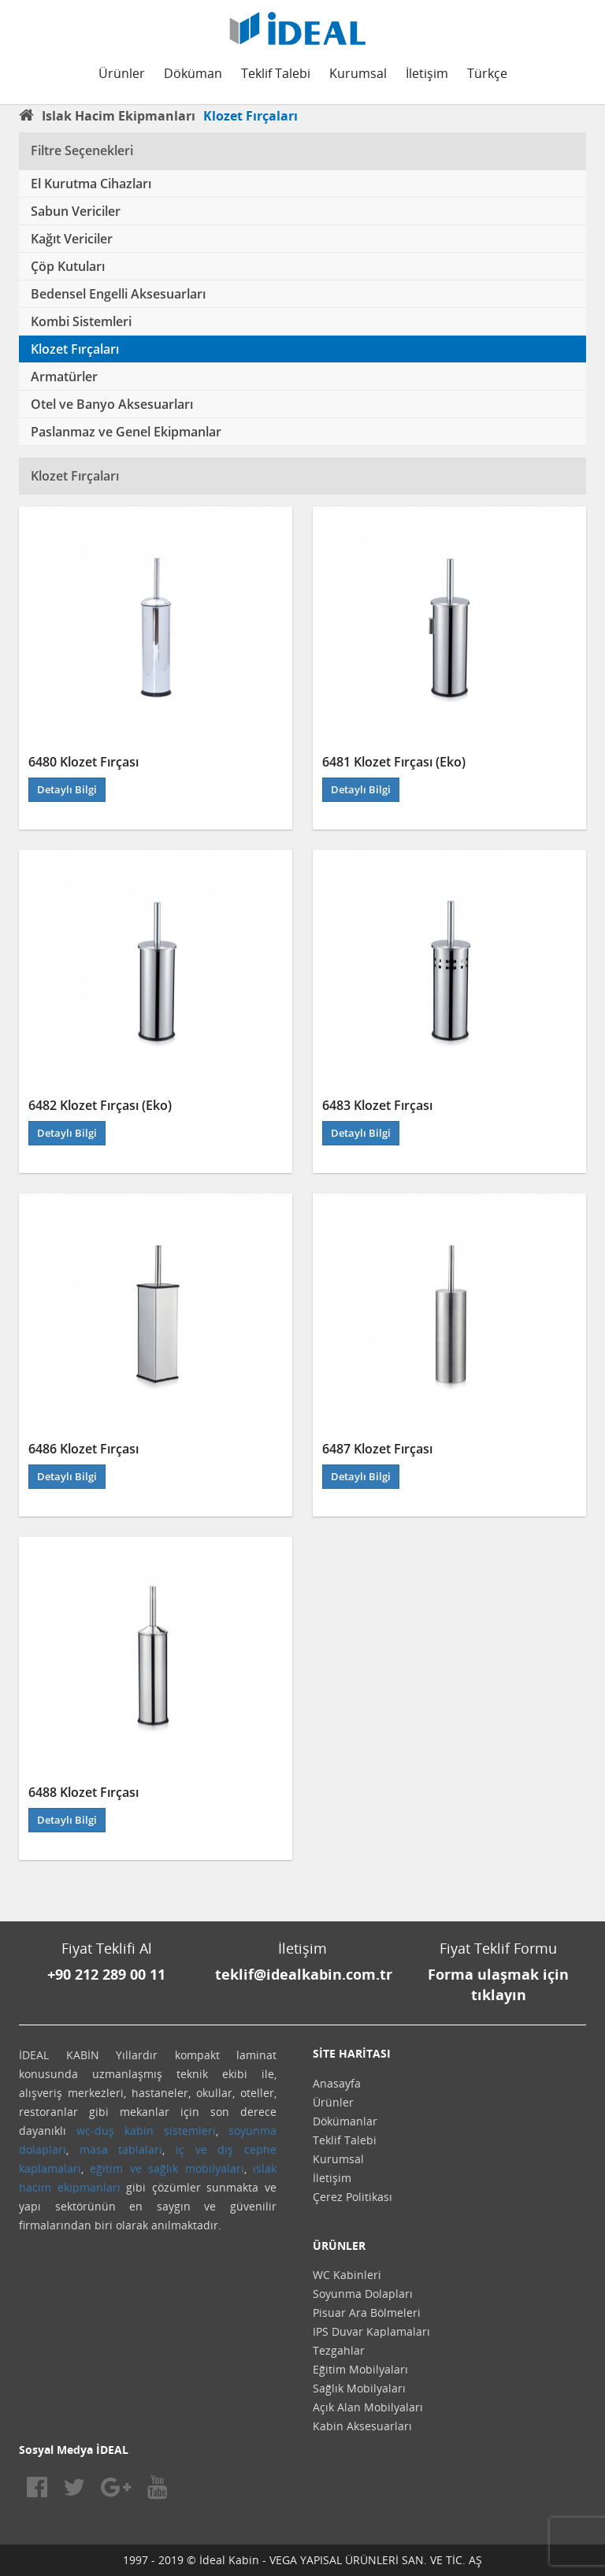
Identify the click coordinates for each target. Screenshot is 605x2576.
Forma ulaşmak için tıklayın (498, 1984)
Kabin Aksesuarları (362, 2425)
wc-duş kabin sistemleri (146, 2130)
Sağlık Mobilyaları (359, 2388)
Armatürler (64, 376)
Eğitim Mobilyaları (360, 2369)
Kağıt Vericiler (72, 238)
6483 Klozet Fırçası (377, 1105)
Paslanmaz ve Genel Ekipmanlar (126, 431)
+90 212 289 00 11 (106, 1974)
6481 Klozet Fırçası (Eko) (394, 761)
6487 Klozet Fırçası (377, 1448)
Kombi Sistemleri (81, 321)
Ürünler (121, 73)
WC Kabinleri (347, 2274)
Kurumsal (358, 73)
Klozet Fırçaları (75, 349)
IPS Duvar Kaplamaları (371, 2331)
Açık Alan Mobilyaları (368, 2407)
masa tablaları (121, 2149)
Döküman (193, 73)
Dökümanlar (345, 2121)
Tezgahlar (339, 2350)
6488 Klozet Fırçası (83, 1792)
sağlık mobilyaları (195, 2168)
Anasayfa (337, 2083)
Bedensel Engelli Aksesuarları (118, 294)
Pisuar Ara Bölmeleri (367, 2312)
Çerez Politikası (352, 2196)
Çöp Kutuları (68, 266)
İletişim (427, 73)
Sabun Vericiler (76, 211)
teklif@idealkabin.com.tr (303, 1974)
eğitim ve (115, 2168)
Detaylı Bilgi (67, 789)
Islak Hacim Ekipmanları (118, 115)
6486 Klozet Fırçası (83, 1448)
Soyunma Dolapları (363, 2293)
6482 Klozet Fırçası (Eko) (100, 1105)
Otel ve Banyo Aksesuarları (112, 404)
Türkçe (487, 73)
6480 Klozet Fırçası (83, 761)
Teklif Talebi (275, 73)
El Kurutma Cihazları (91, 183)
